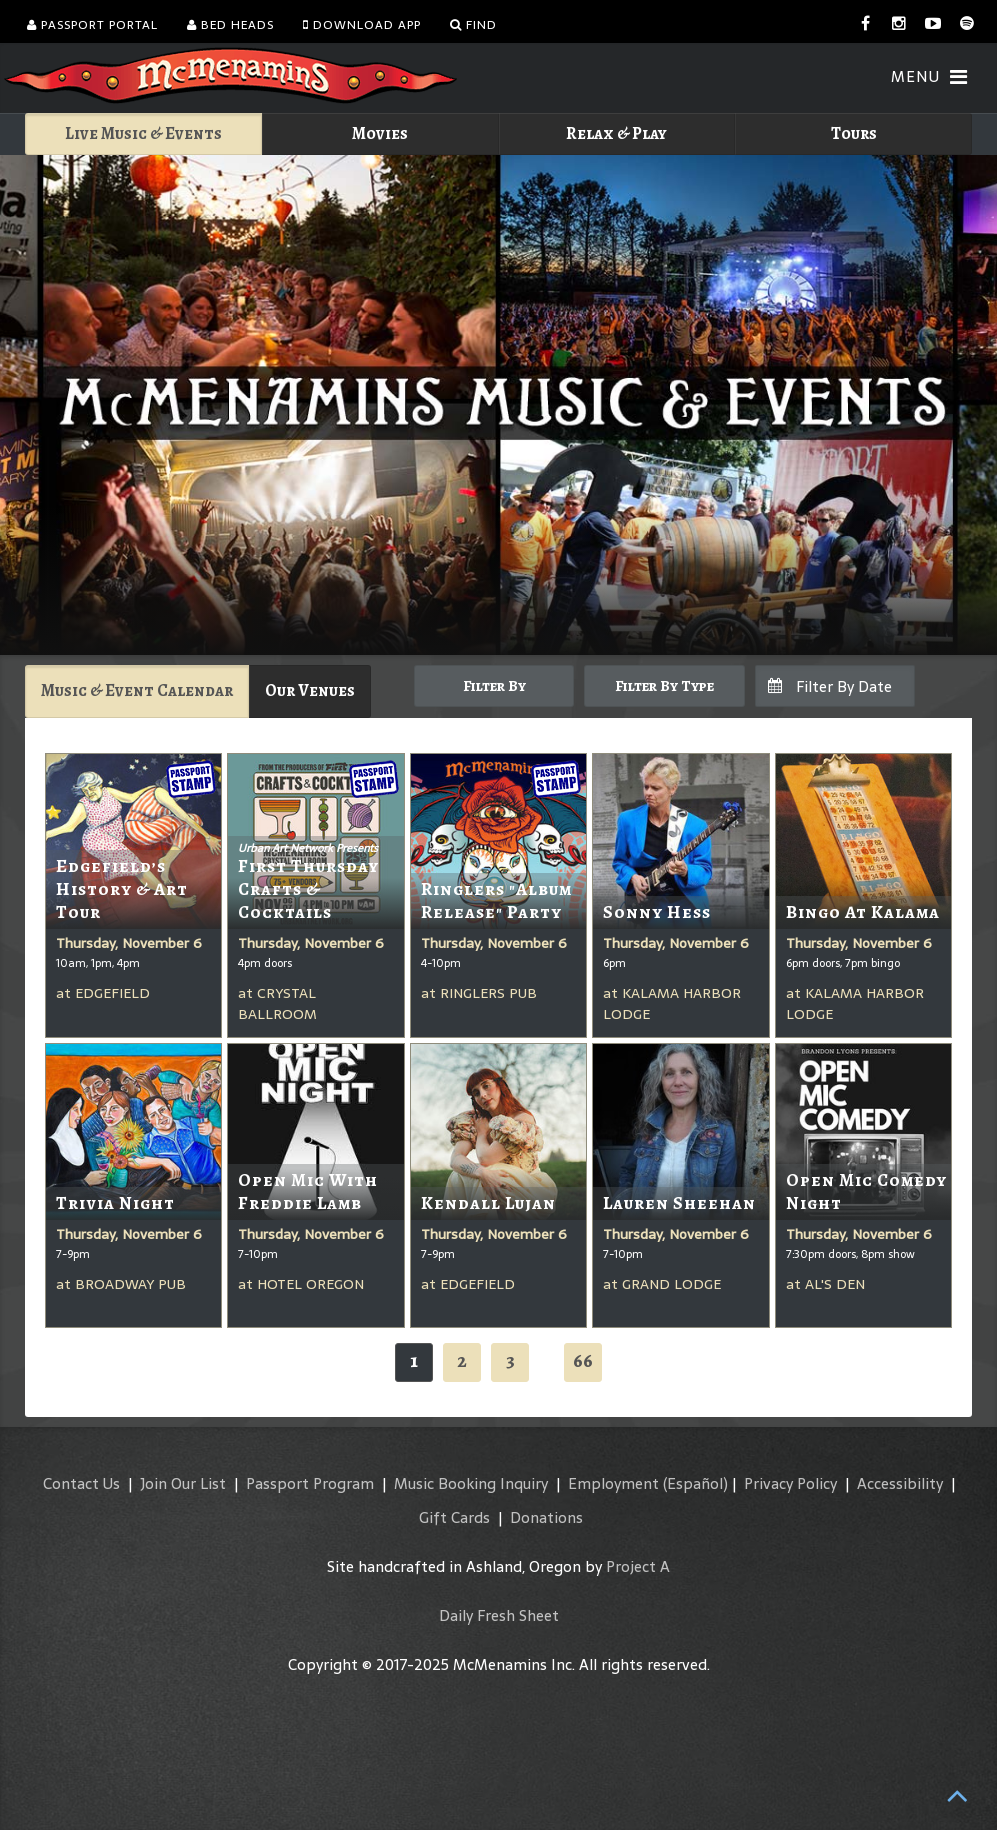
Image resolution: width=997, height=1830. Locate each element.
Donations (546, 1517)
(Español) (695, 1483)
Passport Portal (92, 25)
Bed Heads (230, 25)
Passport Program (310, 1483)
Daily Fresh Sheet (499, 1615)
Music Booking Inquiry (471, 1483)
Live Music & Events (143, 133)
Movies (380, 133)
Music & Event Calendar (137, 690)
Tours (854, 133)
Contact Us (81, 1483)
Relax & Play (616, 133)
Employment (613, 1483)
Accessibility (900, 1483)
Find (473, 25)
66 (583, 1360)
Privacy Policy (790, 1483)
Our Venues (310, 690)
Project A (638, 1566)
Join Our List (183, 1483)
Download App (362, 25)
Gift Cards (454, 1517)
